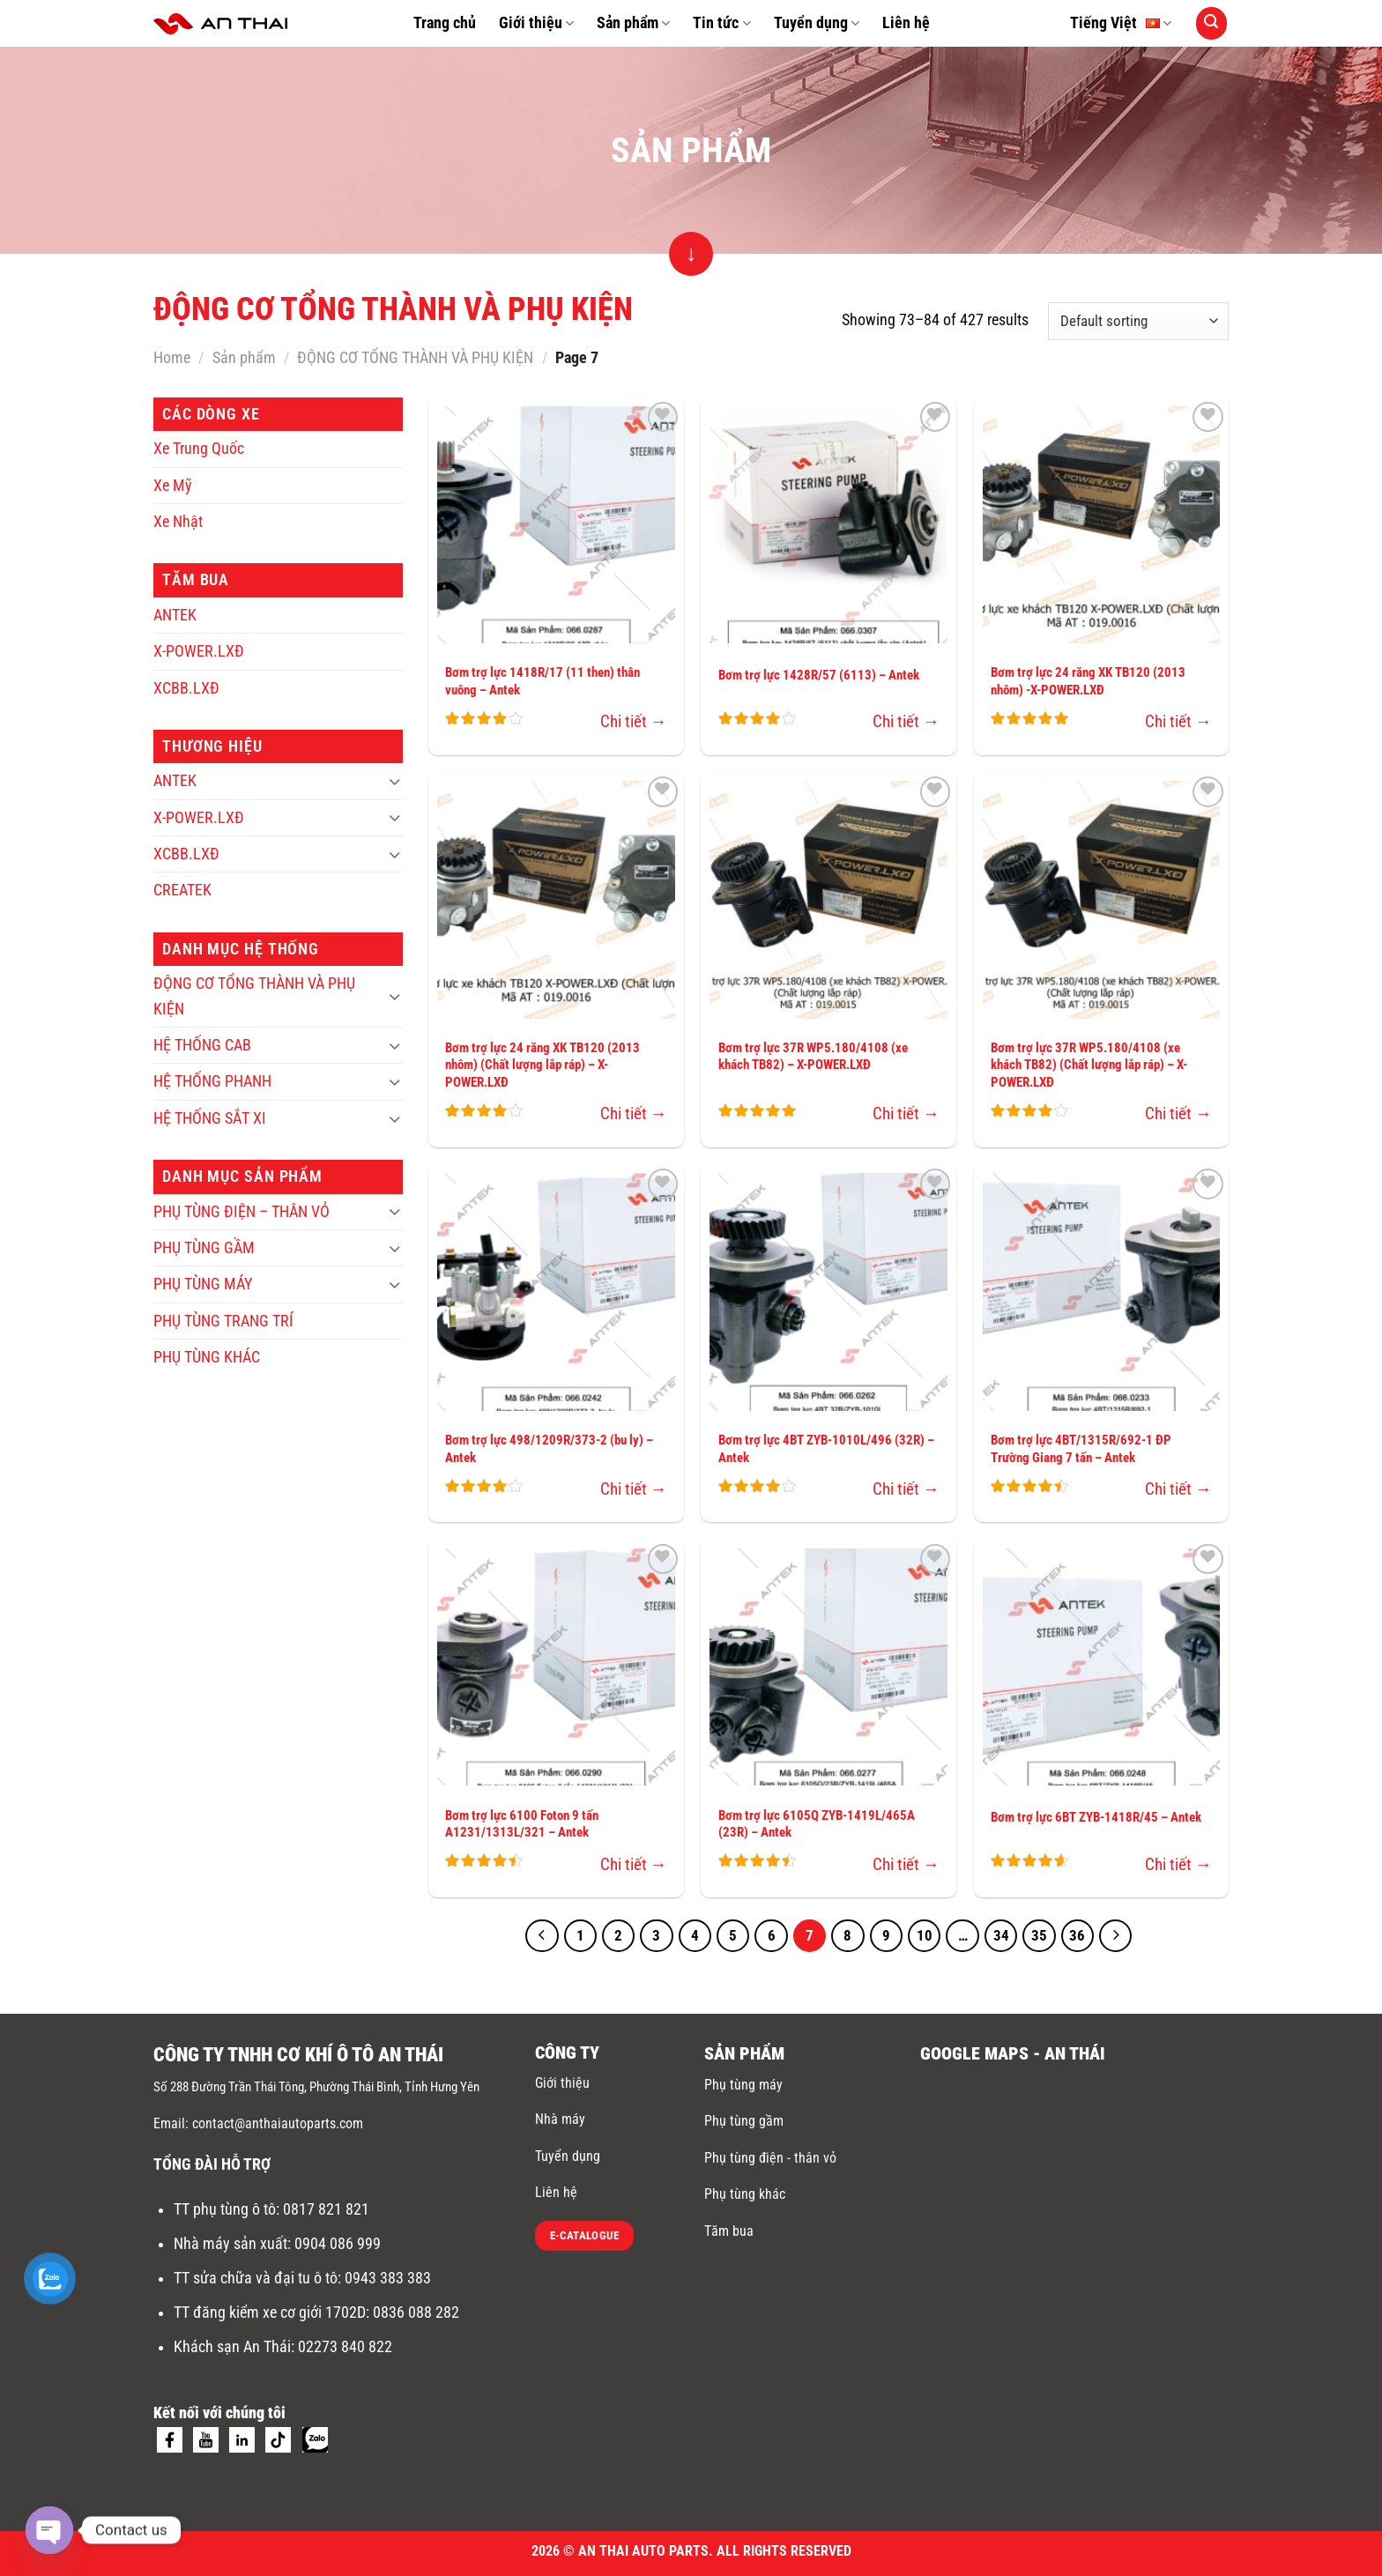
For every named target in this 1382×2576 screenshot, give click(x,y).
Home (171, 358)
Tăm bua (729, 2231)
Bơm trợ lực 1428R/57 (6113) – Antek (818, 675)
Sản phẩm (633, 23)
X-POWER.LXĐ (198, 651)
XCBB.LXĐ (186, 688)
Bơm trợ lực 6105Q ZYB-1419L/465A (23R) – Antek (816, 1824)
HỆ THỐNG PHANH (212, 1081)
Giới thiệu (536, 23)
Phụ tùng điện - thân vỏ (770, 2157)
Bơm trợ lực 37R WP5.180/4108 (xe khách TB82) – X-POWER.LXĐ (813, 1056)
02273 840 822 (345, 2347)
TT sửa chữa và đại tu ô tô (256, 2278)
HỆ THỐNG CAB (202, 1045)
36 (1077, 1935)
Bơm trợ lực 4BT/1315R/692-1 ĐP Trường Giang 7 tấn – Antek (1081, 1449)
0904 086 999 (339, 2244)
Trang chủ (444, 23)
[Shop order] (1138, 321)
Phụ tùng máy (743, 2084)
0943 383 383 (390, 2278)
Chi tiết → (633, 721)
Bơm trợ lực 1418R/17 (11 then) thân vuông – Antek (542, 681)
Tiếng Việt (1120, 24)
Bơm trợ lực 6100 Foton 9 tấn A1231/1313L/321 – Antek (521, 1824)
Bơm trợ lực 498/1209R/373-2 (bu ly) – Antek (549, 1449)
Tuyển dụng (816, 23)
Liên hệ (906, 23)
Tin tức (721, 23)
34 (1001, 1935)
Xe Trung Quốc (198, 448)
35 (1039, 1935)
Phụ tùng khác (744, 2194)
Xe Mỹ (172, 485)
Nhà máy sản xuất (230, 2244)
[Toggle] (394, 781)
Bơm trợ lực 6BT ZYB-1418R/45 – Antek (1096, 1817)
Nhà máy (560, 2119)
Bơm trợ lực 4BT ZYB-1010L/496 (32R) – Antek (826, 1449)
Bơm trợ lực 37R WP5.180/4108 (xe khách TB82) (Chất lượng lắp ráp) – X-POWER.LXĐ (1089, 1065)
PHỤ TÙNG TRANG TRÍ (223, 1321)
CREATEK (182, 890)
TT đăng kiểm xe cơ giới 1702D (270, 2312)
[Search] (1212, 23)
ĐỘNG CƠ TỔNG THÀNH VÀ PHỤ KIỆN (415, 358)
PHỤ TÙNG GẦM (204, 1248)
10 (924, 1935)
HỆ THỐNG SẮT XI (209, 1118)
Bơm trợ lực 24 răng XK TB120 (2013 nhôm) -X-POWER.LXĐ (1088, 681)
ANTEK (175, 615)
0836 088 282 (416, 2312)
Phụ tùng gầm (744, 2120)
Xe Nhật (178, 522)
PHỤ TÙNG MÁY (202, 1284)
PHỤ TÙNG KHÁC (206, 1357)
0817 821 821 (326, 2209)
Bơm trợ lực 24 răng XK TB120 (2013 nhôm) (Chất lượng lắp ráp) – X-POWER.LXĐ (542, 1065)
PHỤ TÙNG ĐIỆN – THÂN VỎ (241, 1212)
